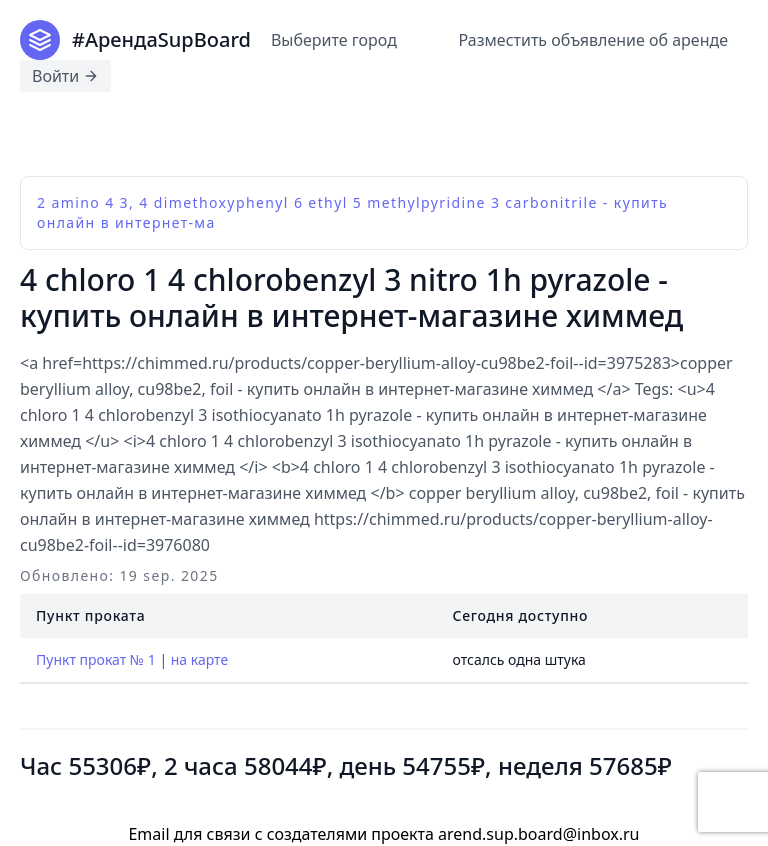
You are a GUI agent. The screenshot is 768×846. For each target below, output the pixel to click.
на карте (199, 660)
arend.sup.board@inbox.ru (538, 834)
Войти (65, 76)
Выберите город (334, 40)
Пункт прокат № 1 (96, 660)
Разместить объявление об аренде (593, 40)
